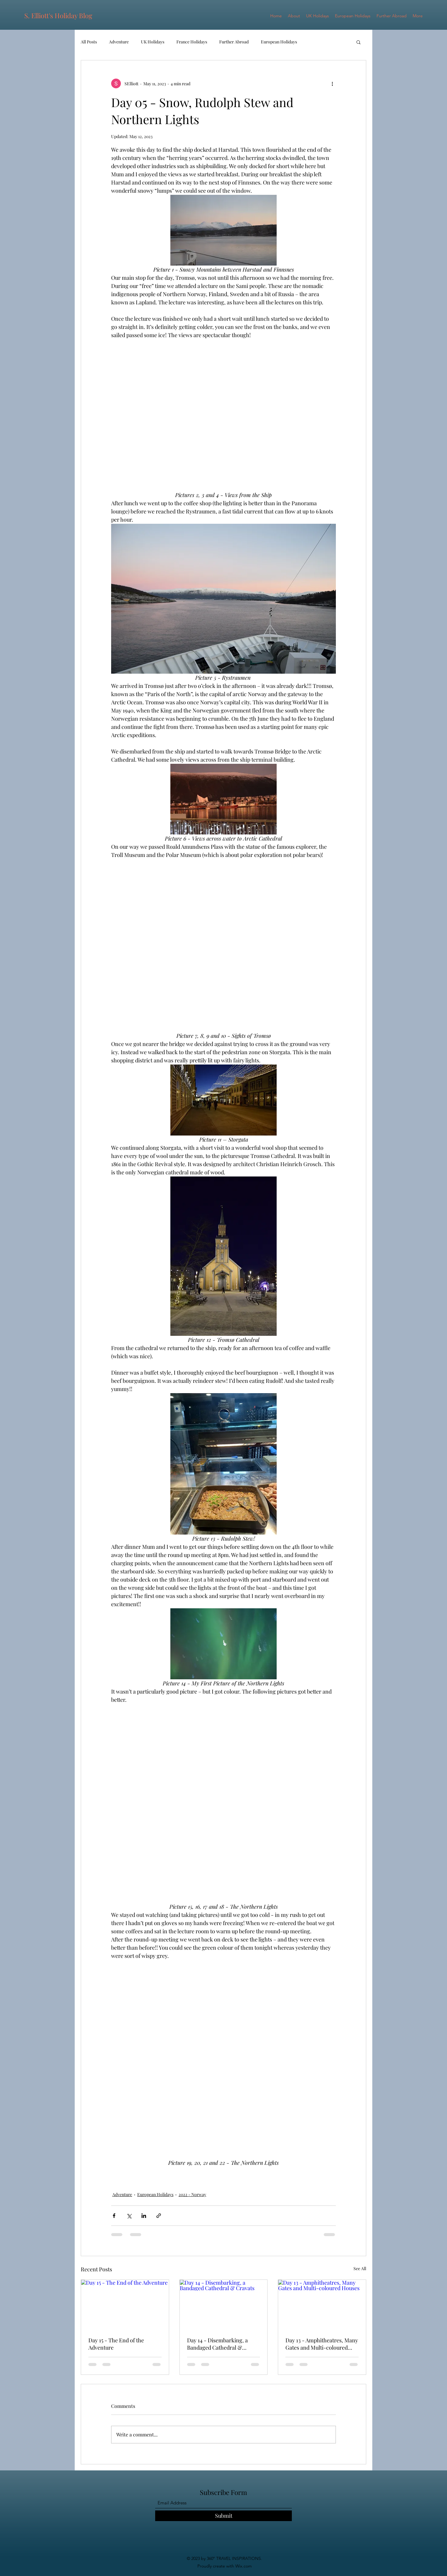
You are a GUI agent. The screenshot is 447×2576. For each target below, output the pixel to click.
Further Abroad (234, 42)
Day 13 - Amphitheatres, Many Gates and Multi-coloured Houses (321, 2344)
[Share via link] (159, 2216)
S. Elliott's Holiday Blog (58, 15)
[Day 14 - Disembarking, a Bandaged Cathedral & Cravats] (224, 2304)
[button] (358, 41)
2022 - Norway (192, 2194)
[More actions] (332, 83)
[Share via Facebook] (114, 2216)
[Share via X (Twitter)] (129, 2216)
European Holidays (279, 42)
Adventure (119, 42)
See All (359, 2268)
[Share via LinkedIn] (144, 2216)
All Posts (89, 42)
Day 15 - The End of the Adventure (116, 2344)
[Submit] (223, 2515)
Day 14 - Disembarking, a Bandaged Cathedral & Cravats (217, 2344)
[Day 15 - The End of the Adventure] (125, 2304)
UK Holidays (152, 42)
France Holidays (191, 42)
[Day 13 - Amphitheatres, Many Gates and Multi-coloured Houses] (322, 2304)
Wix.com (243, 2566)
